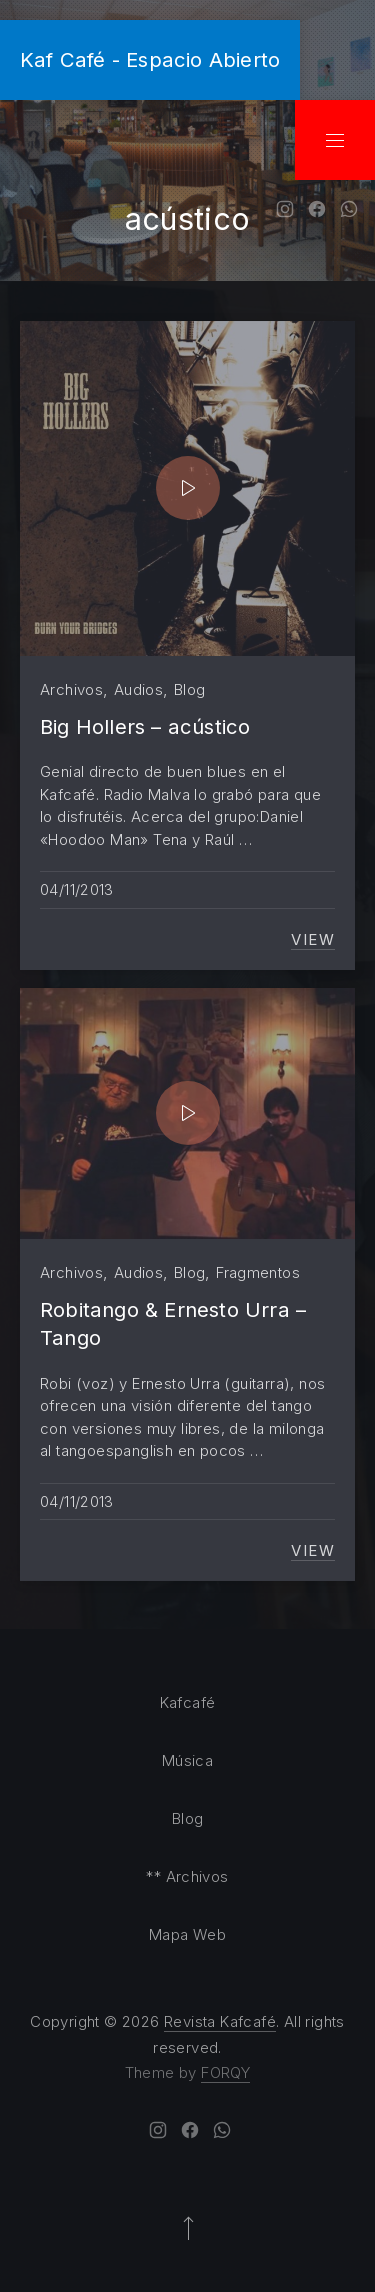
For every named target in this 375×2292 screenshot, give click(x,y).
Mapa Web (187, 1934)
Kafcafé (188, 1702)
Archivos (71, 689)
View (313, 940)
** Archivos (187, 1876)
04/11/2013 (77, 889)
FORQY (225, 2072)
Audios (138, 689)
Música (187, 1760)
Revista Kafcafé (220, 2021)
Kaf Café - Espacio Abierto (150, 59)
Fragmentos (258, 1272)
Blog (190, 689)
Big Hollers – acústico (145, 726)
